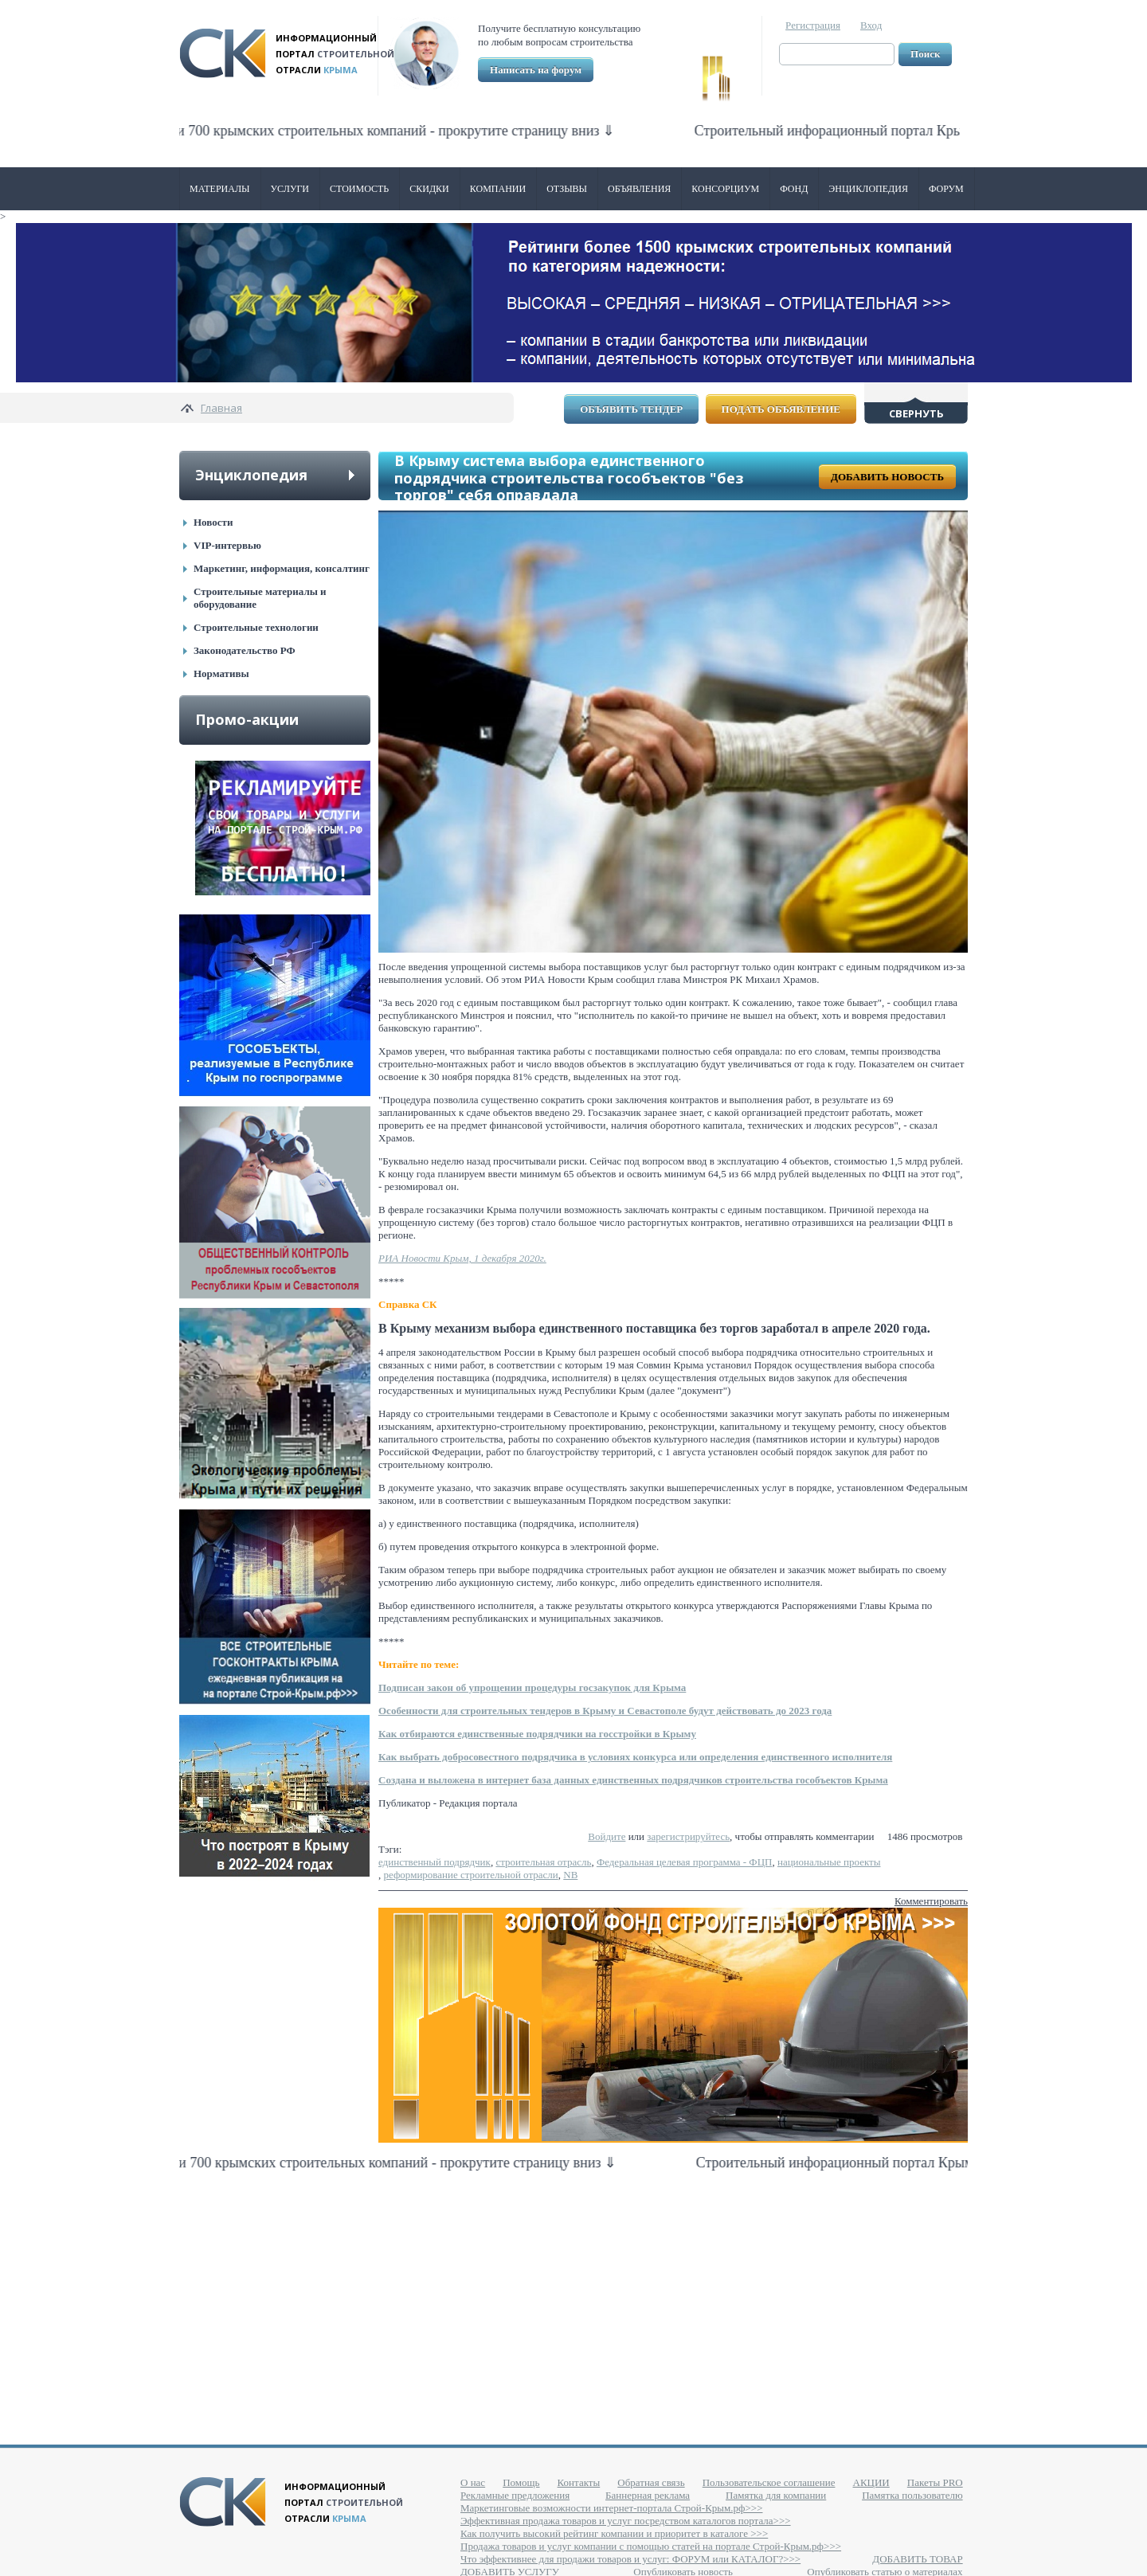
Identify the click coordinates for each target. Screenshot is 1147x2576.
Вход (871, 25)
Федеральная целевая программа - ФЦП (685, 1862)
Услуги (290, 188)
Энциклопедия (868, 188)
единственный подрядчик (434, 1862)
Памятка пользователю (912, 2495)
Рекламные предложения (515, 2495)
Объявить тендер (631, 409)
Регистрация (812, 25)
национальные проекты (829, 1862)
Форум (946, 188)
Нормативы (221, 673)
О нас (472, 2482)
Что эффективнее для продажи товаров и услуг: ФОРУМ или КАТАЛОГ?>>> (630, 2559)
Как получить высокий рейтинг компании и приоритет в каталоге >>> (614, 2533)
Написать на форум (535, 70)
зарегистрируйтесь (688, 1836)
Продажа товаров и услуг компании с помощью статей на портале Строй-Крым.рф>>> (650, 2546)
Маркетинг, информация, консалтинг (282, 568)
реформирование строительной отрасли (471, 1875)
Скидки (429, 188)
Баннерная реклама (647, 2495)
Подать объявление (781, 409)
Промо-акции (247, 719)
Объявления (639, 188)
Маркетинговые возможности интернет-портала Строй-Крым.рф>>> (611, 2508)
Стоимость (359, 188)
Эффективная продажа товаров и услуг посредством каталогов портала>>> (625, 2521)
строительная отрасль (543, 1862)
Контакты (579, 2482)
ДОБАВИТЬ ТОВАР (917, 2559)
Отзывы (566, 188)
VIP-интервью (227, 545)
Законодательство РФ (245, 650)
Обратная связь (650, 2482)
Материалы (220, 188)
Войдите (606, 1836)
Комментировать (931, 1901)
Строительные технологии (256, 627)
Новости (213, 522)
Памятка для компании (776, 2495)
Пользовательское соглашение (769, 2482)
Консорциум (725, 188)
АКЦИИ (871, 2482)
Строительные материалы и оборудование (260, 597)
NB (570, 1875)
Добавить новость (887, 477)
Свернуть (916, 413)
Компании (498, 188)
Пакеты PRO (935, 2482)
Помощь (521, 2482)
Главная (221, 408)
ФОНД (794, 188)
